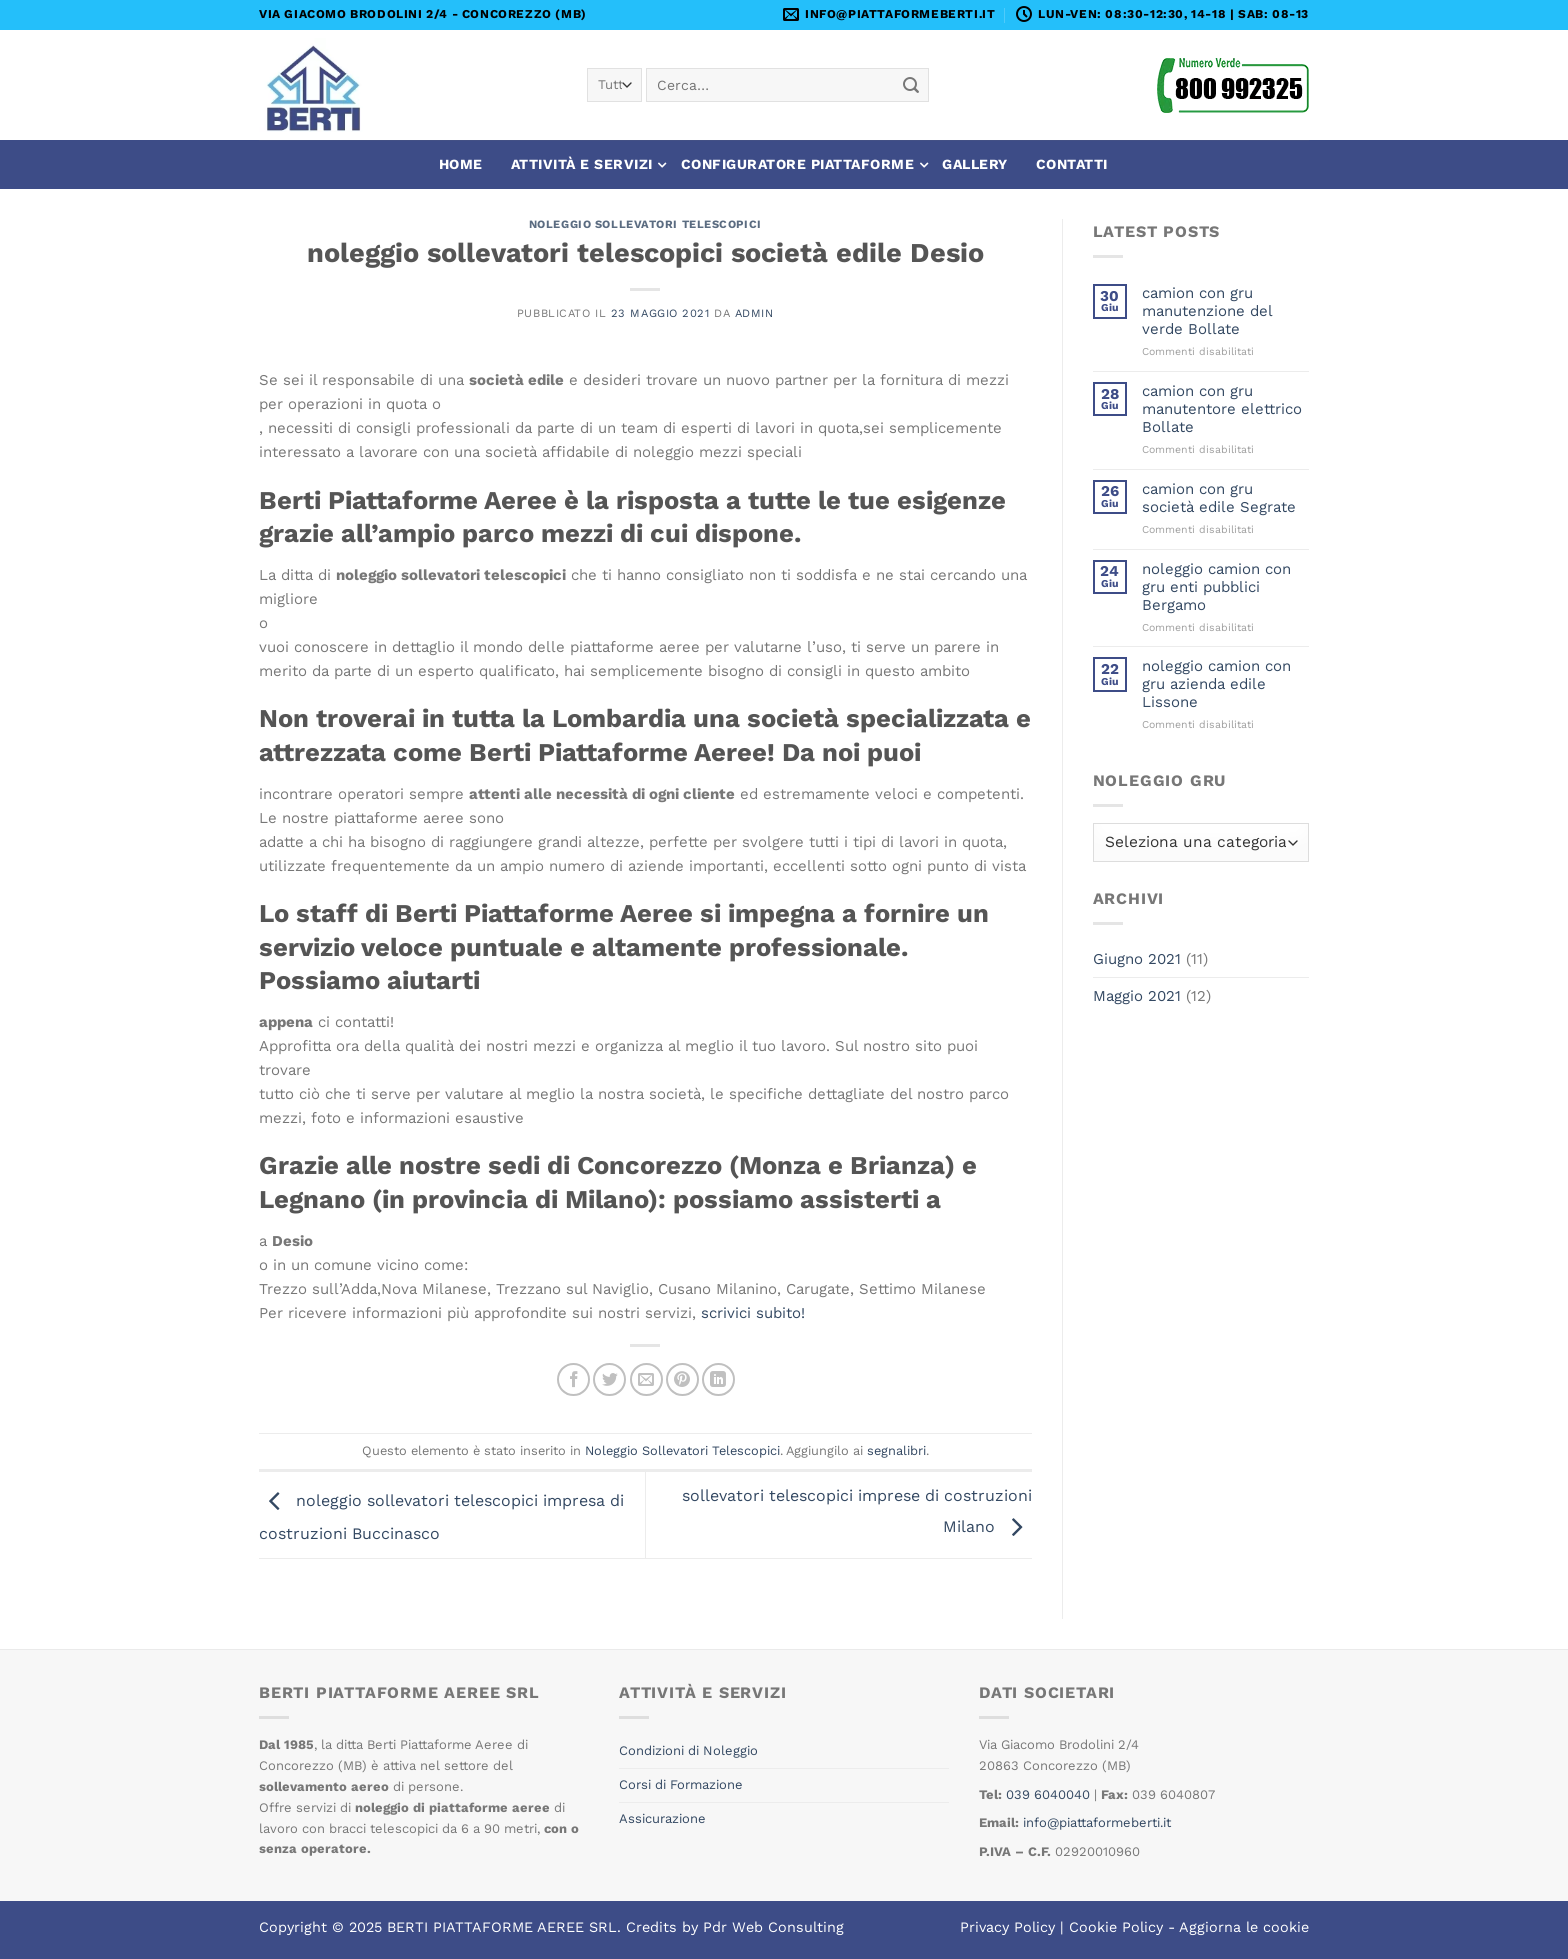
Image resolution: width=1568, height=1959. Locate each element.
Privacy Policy (1007, 1927)
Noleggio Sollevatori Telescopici (645, 224)
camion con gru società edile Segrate (1219, 498)
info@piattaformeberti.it (1097, 1822)
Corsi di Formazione (681, 1784)
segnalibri (896, 1450)
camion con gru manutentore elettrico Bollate (1222, 409)
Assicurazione (662, 1818)
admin (754, 313)
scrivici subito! (753, 1313)
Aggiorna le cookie (1244, 1927)
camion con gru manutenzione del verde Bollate (1207, 311)
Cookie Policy (1116, 1927)
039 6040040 (1048, 1794)
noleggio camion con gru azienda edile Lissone (1216, 684)
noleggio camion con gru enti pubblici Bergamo (1216, 587)
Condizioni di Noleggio (688, 1750)
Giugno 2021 (1137, 959)
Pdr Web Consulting (773, 1927)
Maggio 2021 (1137, 996)
